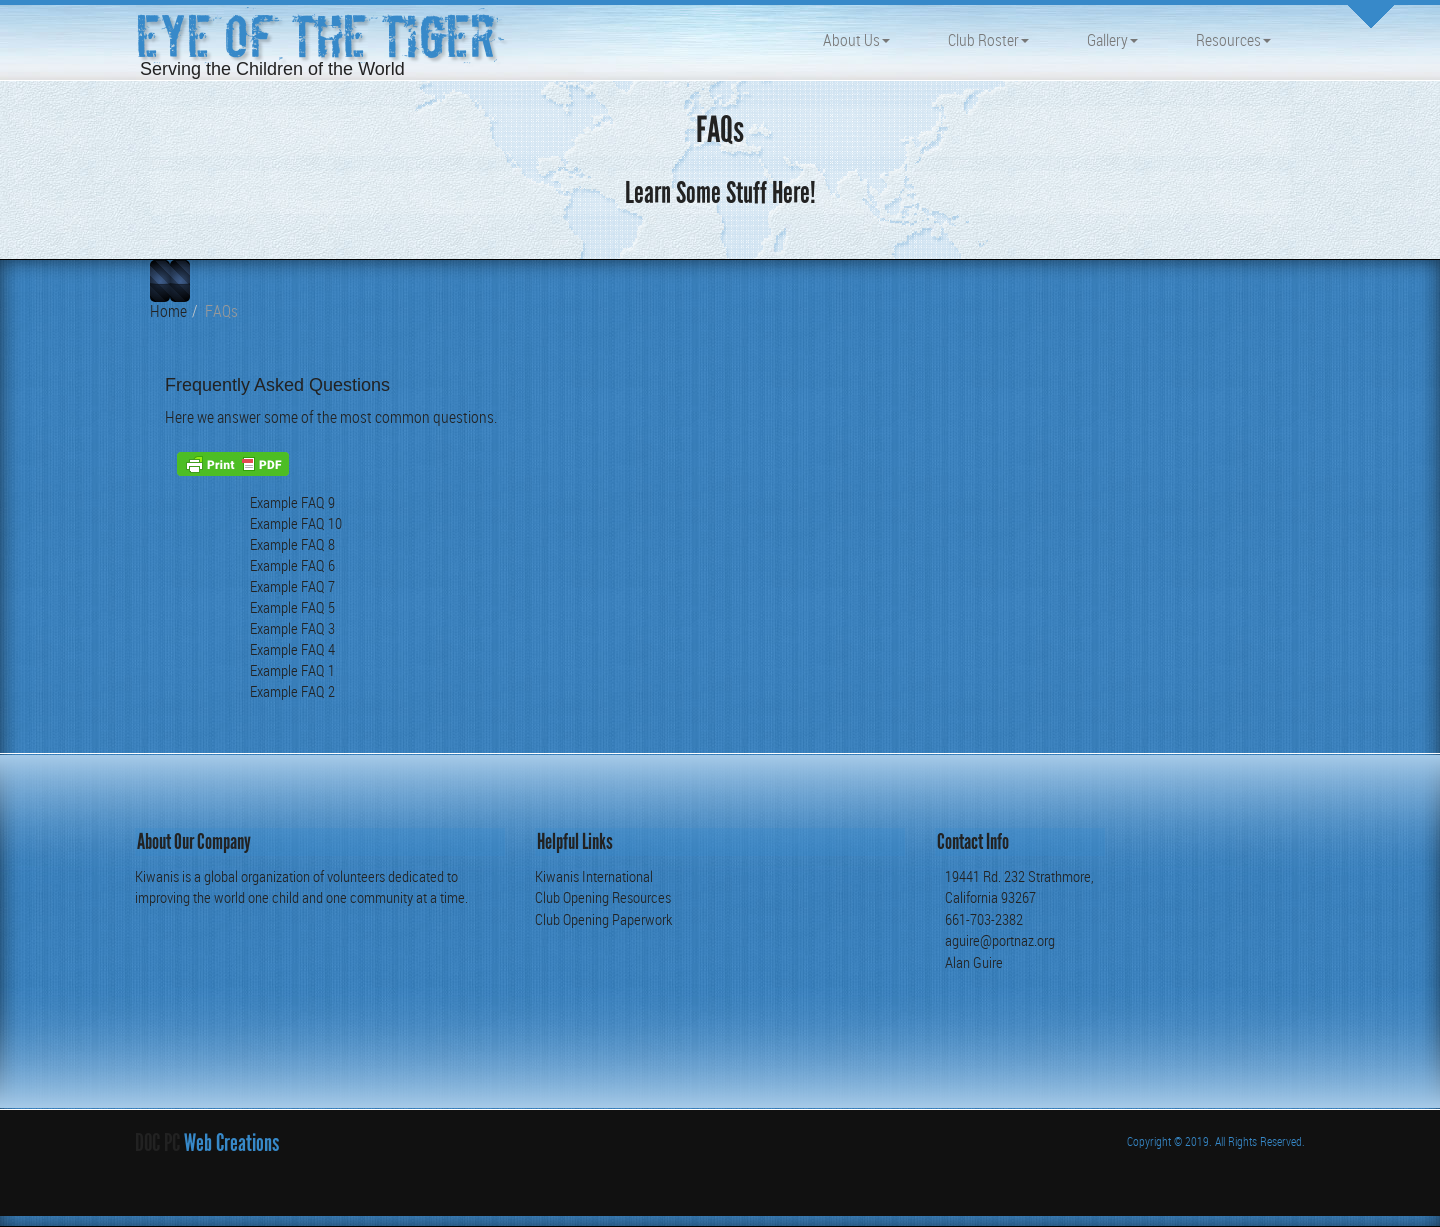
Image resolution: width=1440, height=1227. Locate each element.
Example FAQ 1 (292, 670)
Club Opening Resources (603, 897)
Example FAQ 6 (292, 565)
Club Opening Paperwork (603, 919)
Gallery (1112, 40)
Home (168, 311)
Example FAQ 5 (292, 607)
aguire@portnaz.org (1000, 940)
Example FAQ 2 (292, 691)
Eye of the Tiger (315, 37)
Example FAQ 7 (292, 586)
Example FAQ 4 (292, 649)
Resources (1233, 40)
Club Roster (988, 40)
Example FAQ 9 (292, 502)
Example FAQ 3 (292, 628)
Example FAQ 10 (296, 523)
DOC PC (157, 1142)
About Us (856, 40)
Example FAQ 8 (292, 544)
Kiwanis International (594, 876)
